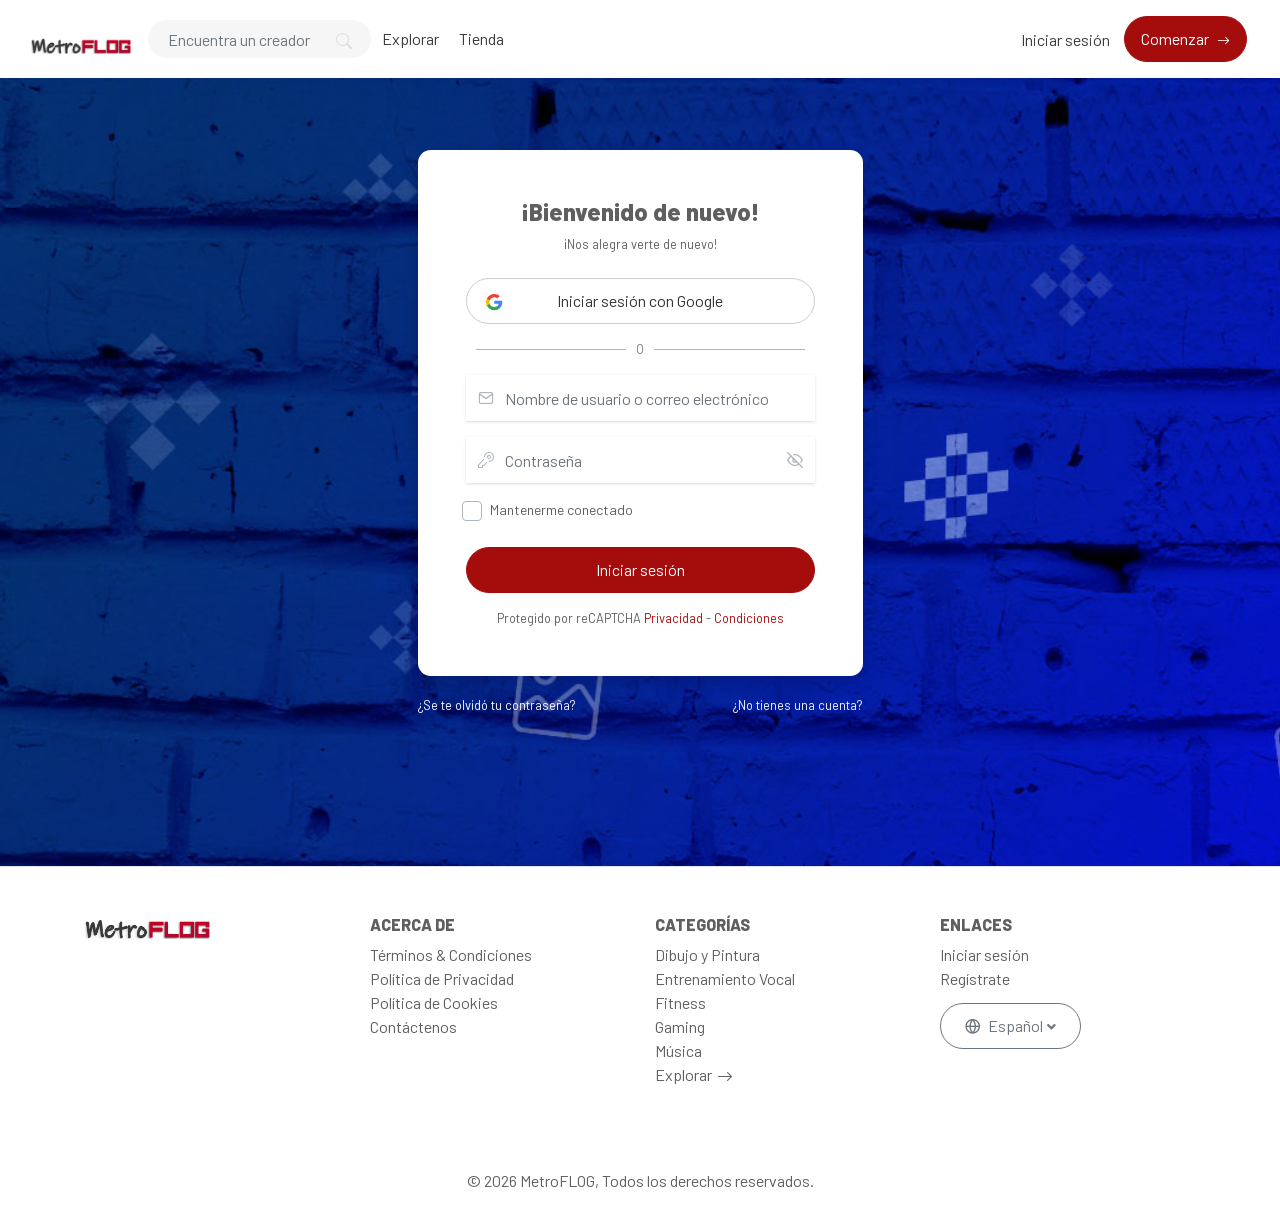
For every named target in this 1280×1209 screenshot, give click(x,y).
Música (678, 1050)
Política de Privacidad (442, 978)
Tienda (481, 38)
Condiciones (749, 618)
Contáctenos (413, 1026)
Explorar (410, 38)
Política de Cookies (434, 1002)
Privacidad (673, 618)
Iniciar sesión (1065, 39)
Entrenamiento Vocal (725, 978)
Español (1005, 1025)
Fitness (680, 1002)
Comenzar (1176, 38)
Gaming (680, 1026)
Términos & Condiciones (451, 954)
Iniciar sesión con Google (604, 301)
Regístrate (975, 978)
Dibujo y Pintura (707, 954)
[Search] (259, 39)
